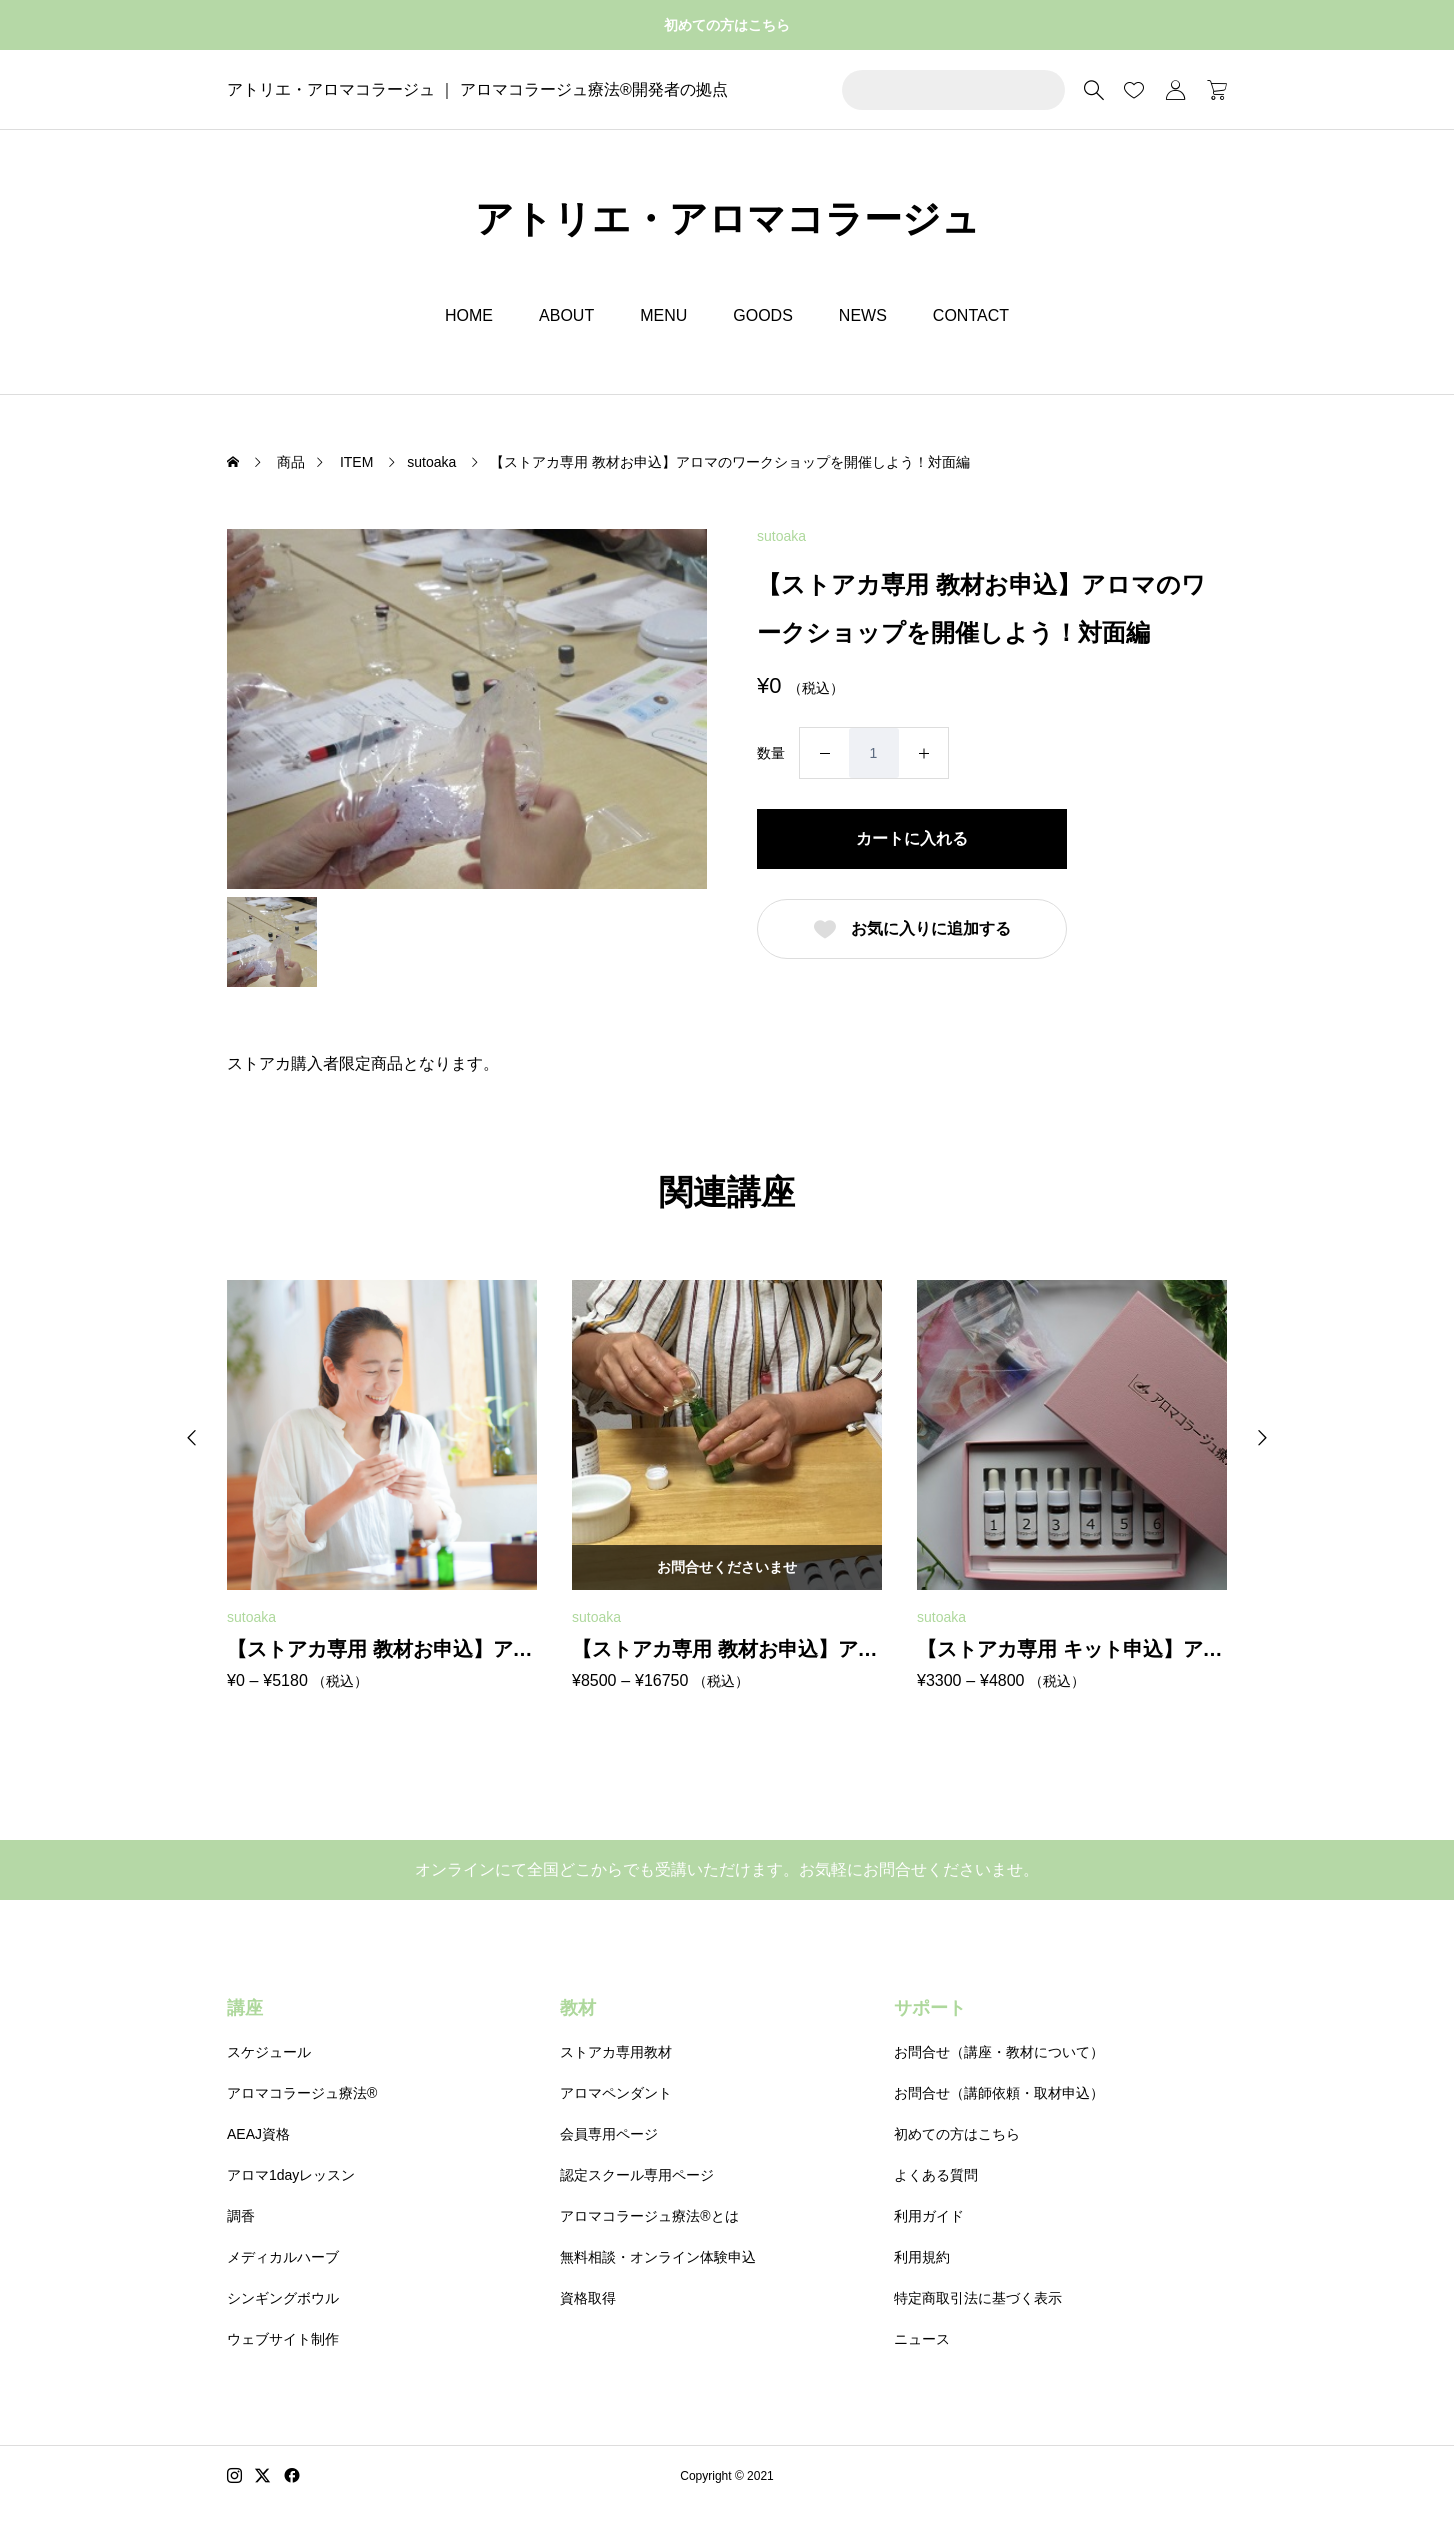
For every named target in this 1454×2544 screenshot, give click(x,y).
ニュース (922, 2339)
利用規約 (922, 2257)
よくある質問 (936, 2175)
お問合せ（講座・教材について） (999, 2052)
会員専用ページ (609, 2134)
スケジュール (269, 2052)
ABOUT (566, 315)
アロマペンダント (616, 2093)
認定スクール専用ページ (637, 2175)
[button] (192, 1438)
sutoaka (781, 536)
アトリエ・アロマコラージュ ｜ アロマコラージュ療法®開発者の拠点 (477, 89)
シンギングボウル (283, 2298)
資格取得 (588, 2298)
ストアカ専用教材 (616, 2052)
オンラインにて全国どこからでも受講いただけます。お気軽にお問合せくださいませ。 (727, 1869)
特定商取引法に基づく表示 (978, 2298)
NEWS (863, 315)
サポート (930, 2008)
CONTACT (971, 315)
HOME (469, 315)
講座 (245, 2008)
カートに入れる (912, 838)
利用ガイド (929, 2216)
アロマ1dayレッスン (291, 2175)
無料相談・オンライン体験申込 (658, 2257)
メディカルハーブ (283, 2257)
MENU (663, 315)
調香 (241, 2216)
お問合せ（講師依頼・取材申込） (999, 2093)
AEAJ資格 (258, 2134)
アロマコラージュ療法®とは (649, 2216)
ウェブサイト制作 (283, 2339)
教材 (578, 2008)
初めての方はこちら (727, 25)
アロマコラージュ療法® (302, 2093)
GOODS (763, 315)
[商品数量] (874, 753)
